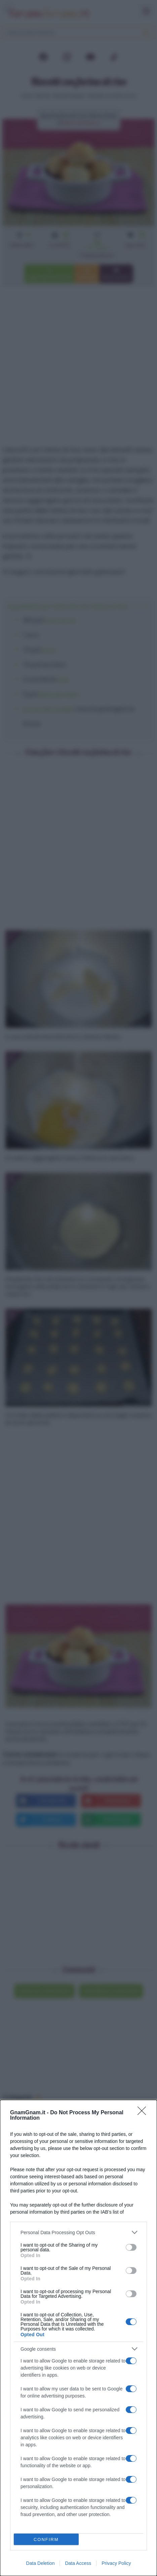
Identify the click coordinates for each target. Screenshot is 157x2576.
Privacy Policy (116, 2563)
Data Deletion (40, 2563)
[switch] (131, 2247)
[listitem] (78, 2232)
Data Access (78, 2563)
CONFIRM (46, 2539)
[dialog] (78, 2338)
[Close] (144, 2113)
